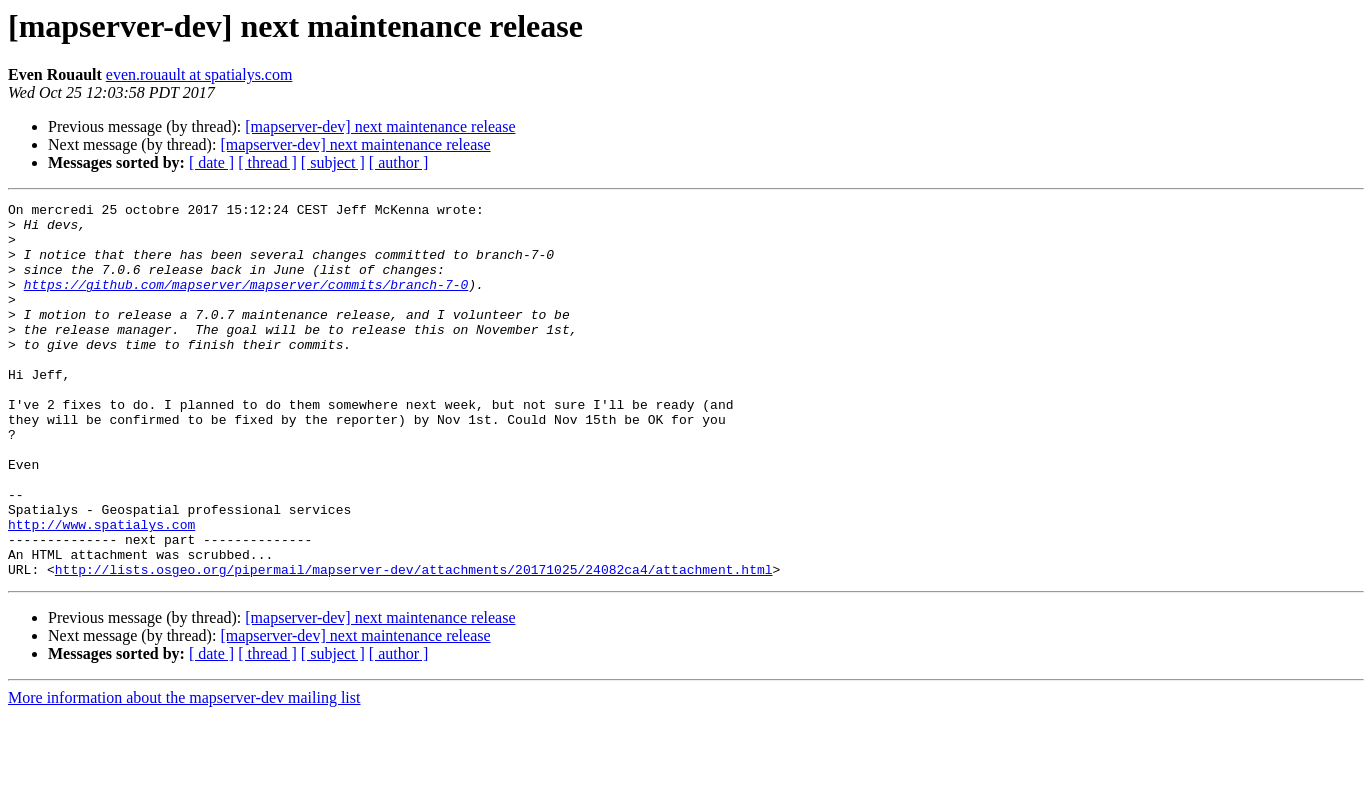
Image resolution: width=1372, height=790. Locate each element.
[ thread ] (267, 162)
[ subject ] (333, 162)
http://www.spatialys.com (101, 590)
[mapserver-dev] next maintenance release (380, 126)
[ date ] (211, 162)
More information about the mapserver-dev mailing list (184, 772)
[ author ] (399, 162)
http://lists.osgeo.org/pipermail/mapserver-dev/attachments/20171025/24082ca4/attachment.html (414, 644)
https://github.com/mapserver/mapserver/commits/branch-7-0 (246, 302)
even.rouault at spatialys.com (199, 74)
